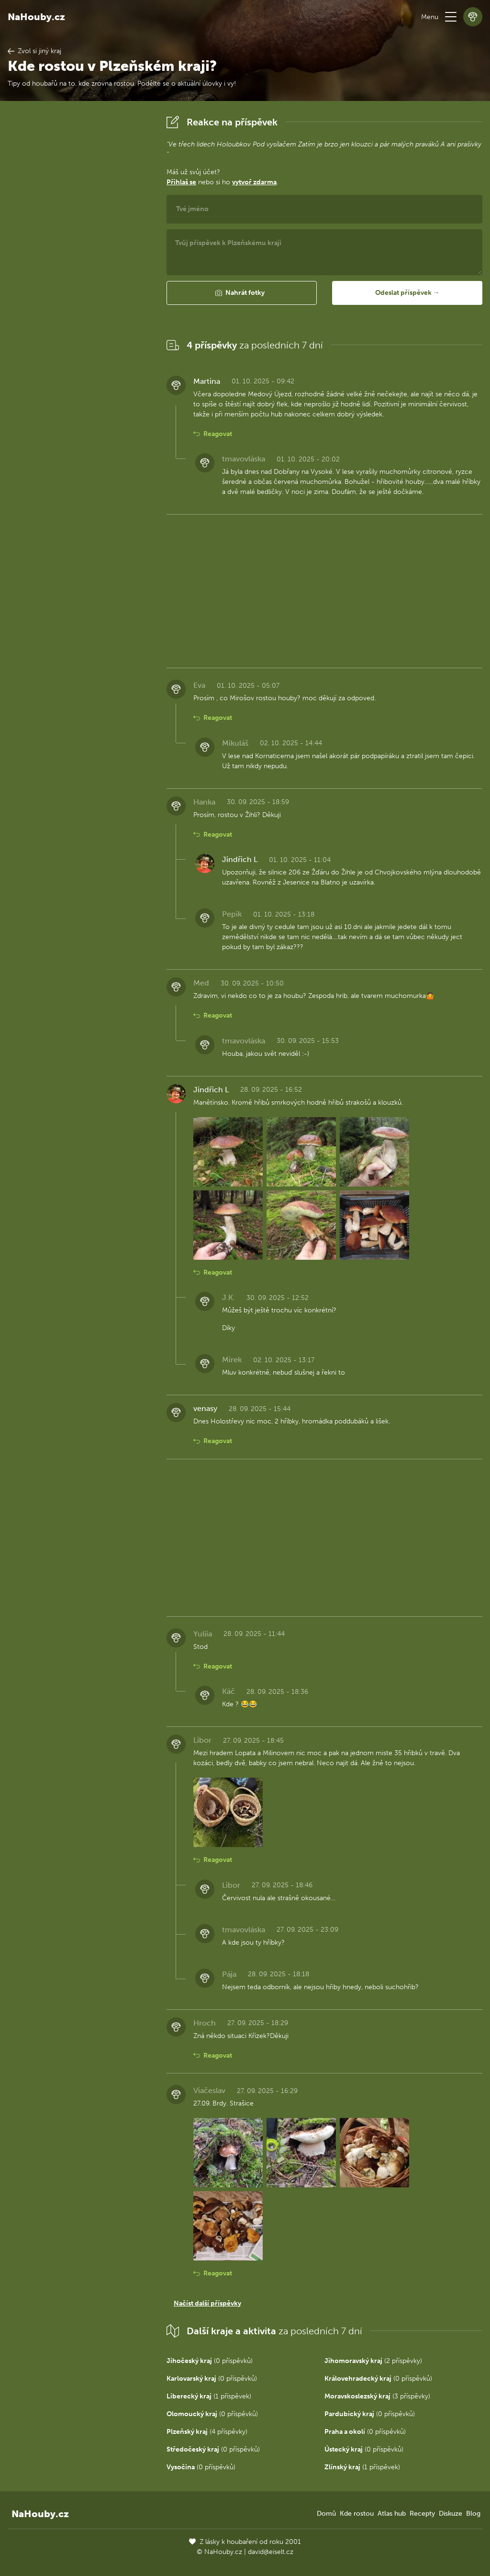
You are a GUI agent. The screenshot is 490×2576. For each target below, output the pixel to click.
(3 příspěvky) (377, 2396)
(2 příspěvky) (373, 2361)
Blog (473, 2513)
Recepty (422, 2513)
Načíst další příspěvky (207, 2303)
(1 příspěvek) (209, 2396)
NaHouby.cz (36, 16)
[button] (450, 16)
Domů (326, 2513)
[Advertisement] (79, 256)
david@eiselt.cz (270, 2552)
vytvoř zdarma (254, 182)
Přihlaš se (181, 182)
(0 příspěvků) (210, 2361)
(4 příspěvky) (207, 2432)
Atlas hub (392, 2513)
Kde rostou (357, 2513)
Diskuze (450, 2513)
